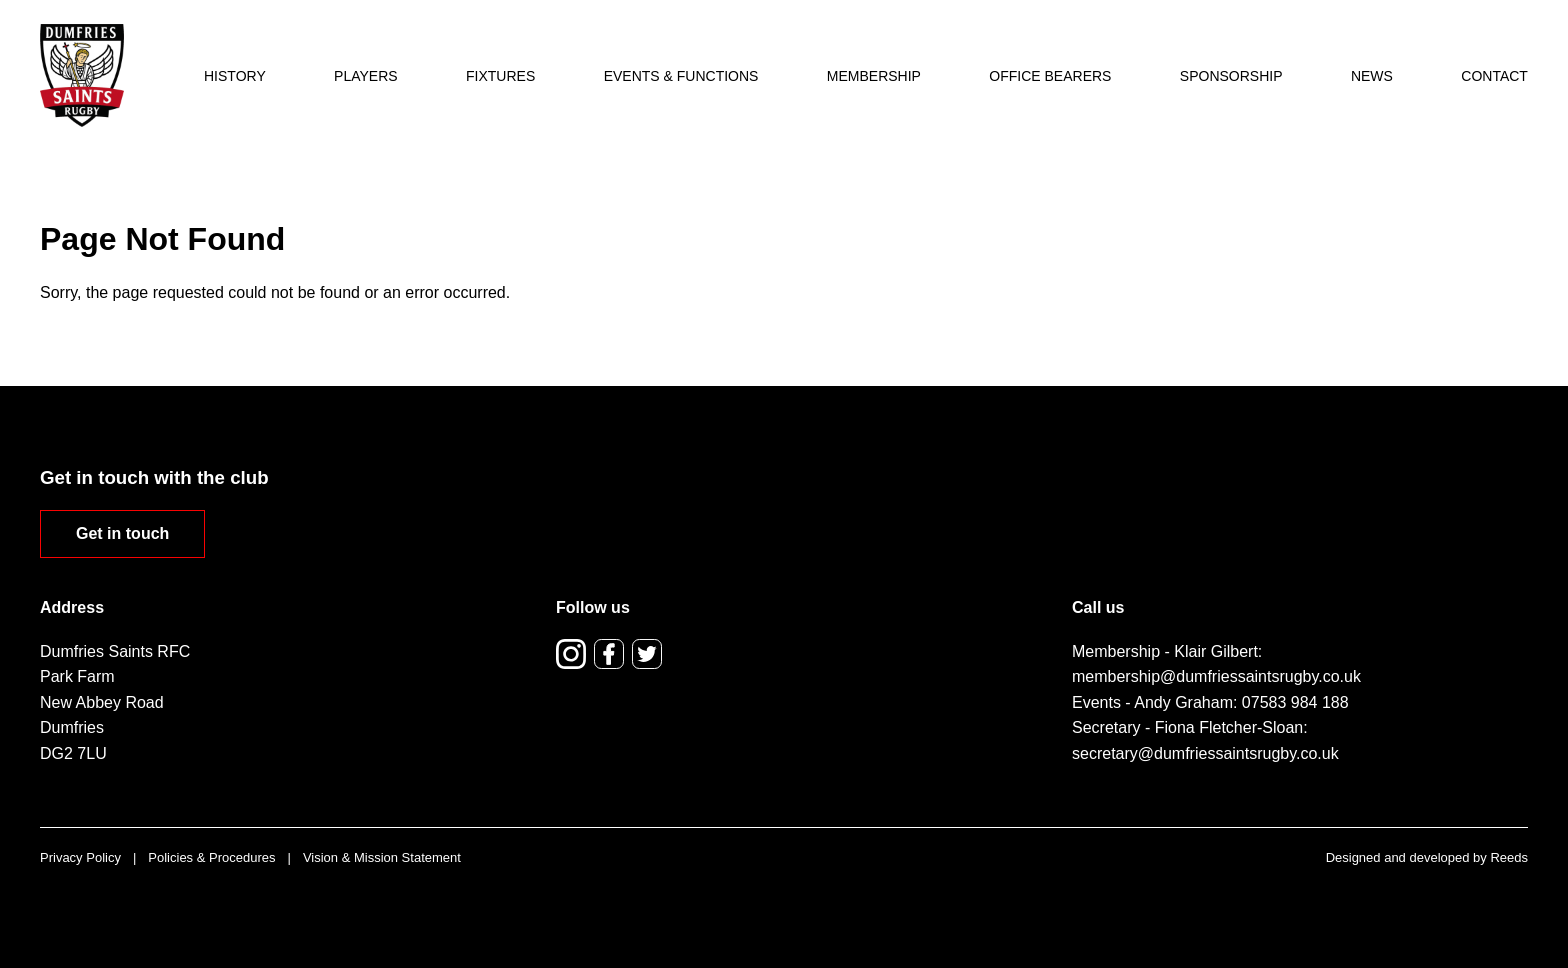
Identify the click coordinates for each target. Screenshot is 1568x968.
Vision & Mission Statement (382, 857)
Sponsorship (1231, 76)
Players (366, 76)
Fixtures (500, 76)
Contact (1494, 76)
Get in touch (122, 533)
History (235, 76)
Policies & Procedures (211, 857)
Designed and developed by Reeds (1427, 857)
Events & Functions (681, 76)
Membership (874, 76)
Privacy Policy (80, 857)
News (1372, 76)
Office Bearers (1050, 76)
